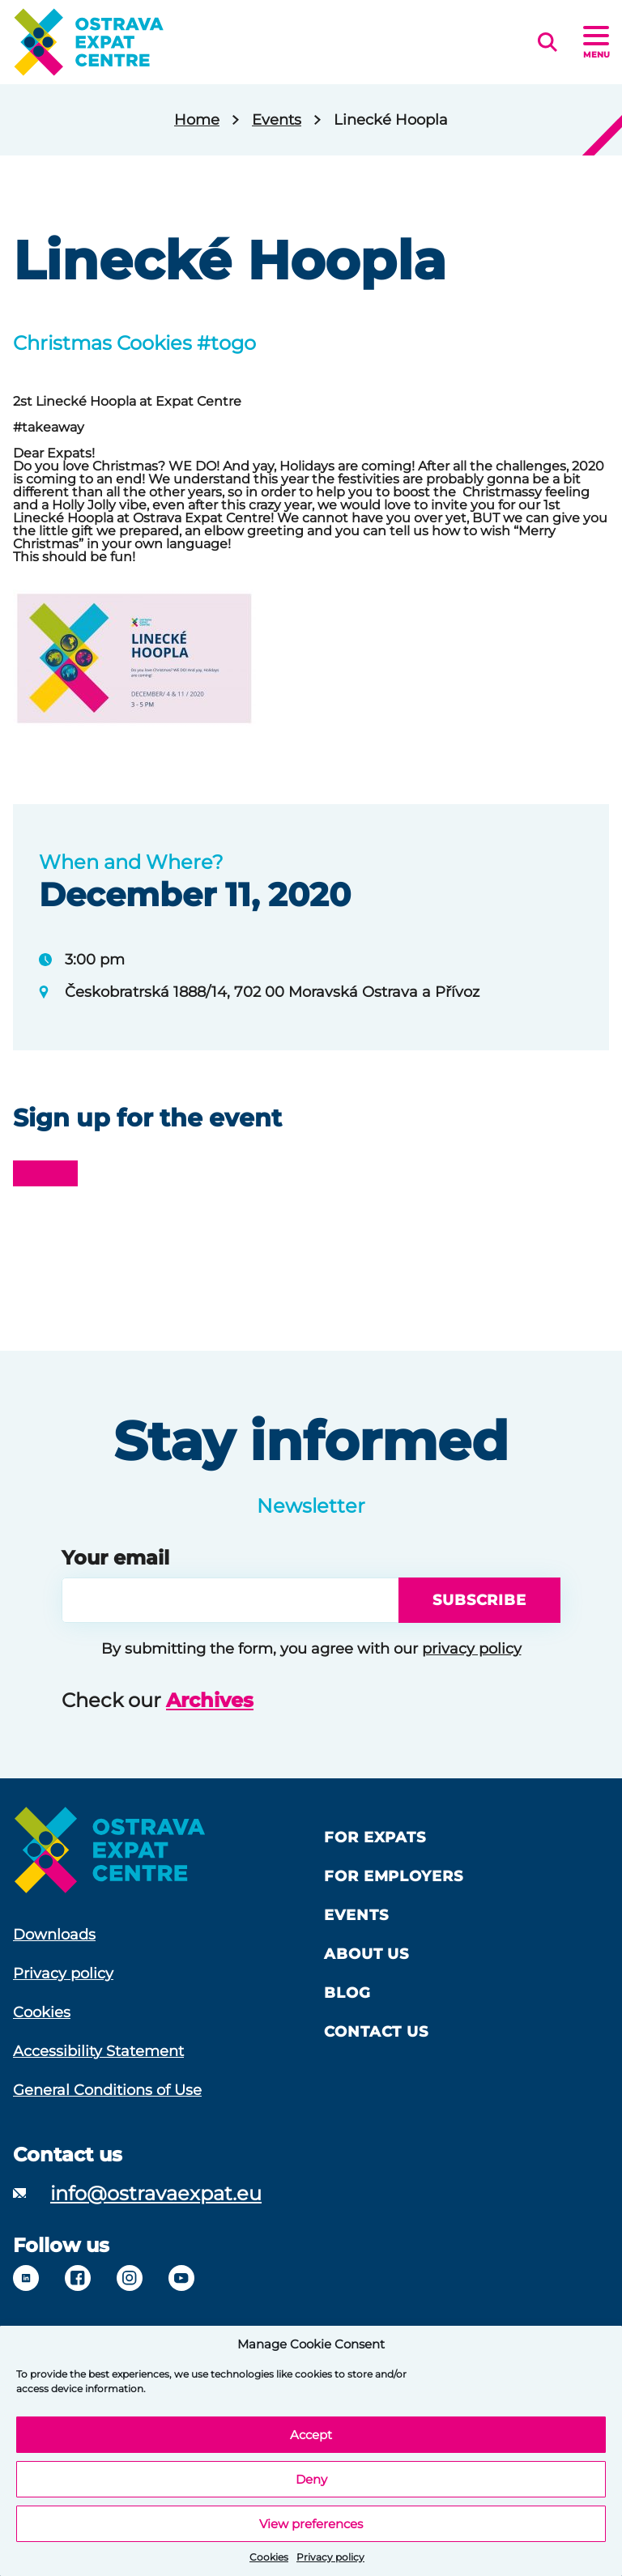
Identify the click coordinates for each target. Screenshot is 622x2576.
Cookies (268, 2557)
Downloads (54, 1935)
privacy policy (472, 1649)
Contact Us (376, 2032)
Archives (209, 1700)
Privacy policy (330, 2557)
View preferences (311, 2523)
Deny (311, 2479)
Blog (347, 1993)
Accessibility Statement (98, 2051)
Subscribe (479, 1600)
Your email (115, 1557)
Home (196, 120)
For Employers (393, 1876)
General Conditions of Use (107, 2090)
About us (366, 1954)
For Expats (375, 1837)
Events (276, 120)
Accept (311, 2434)
